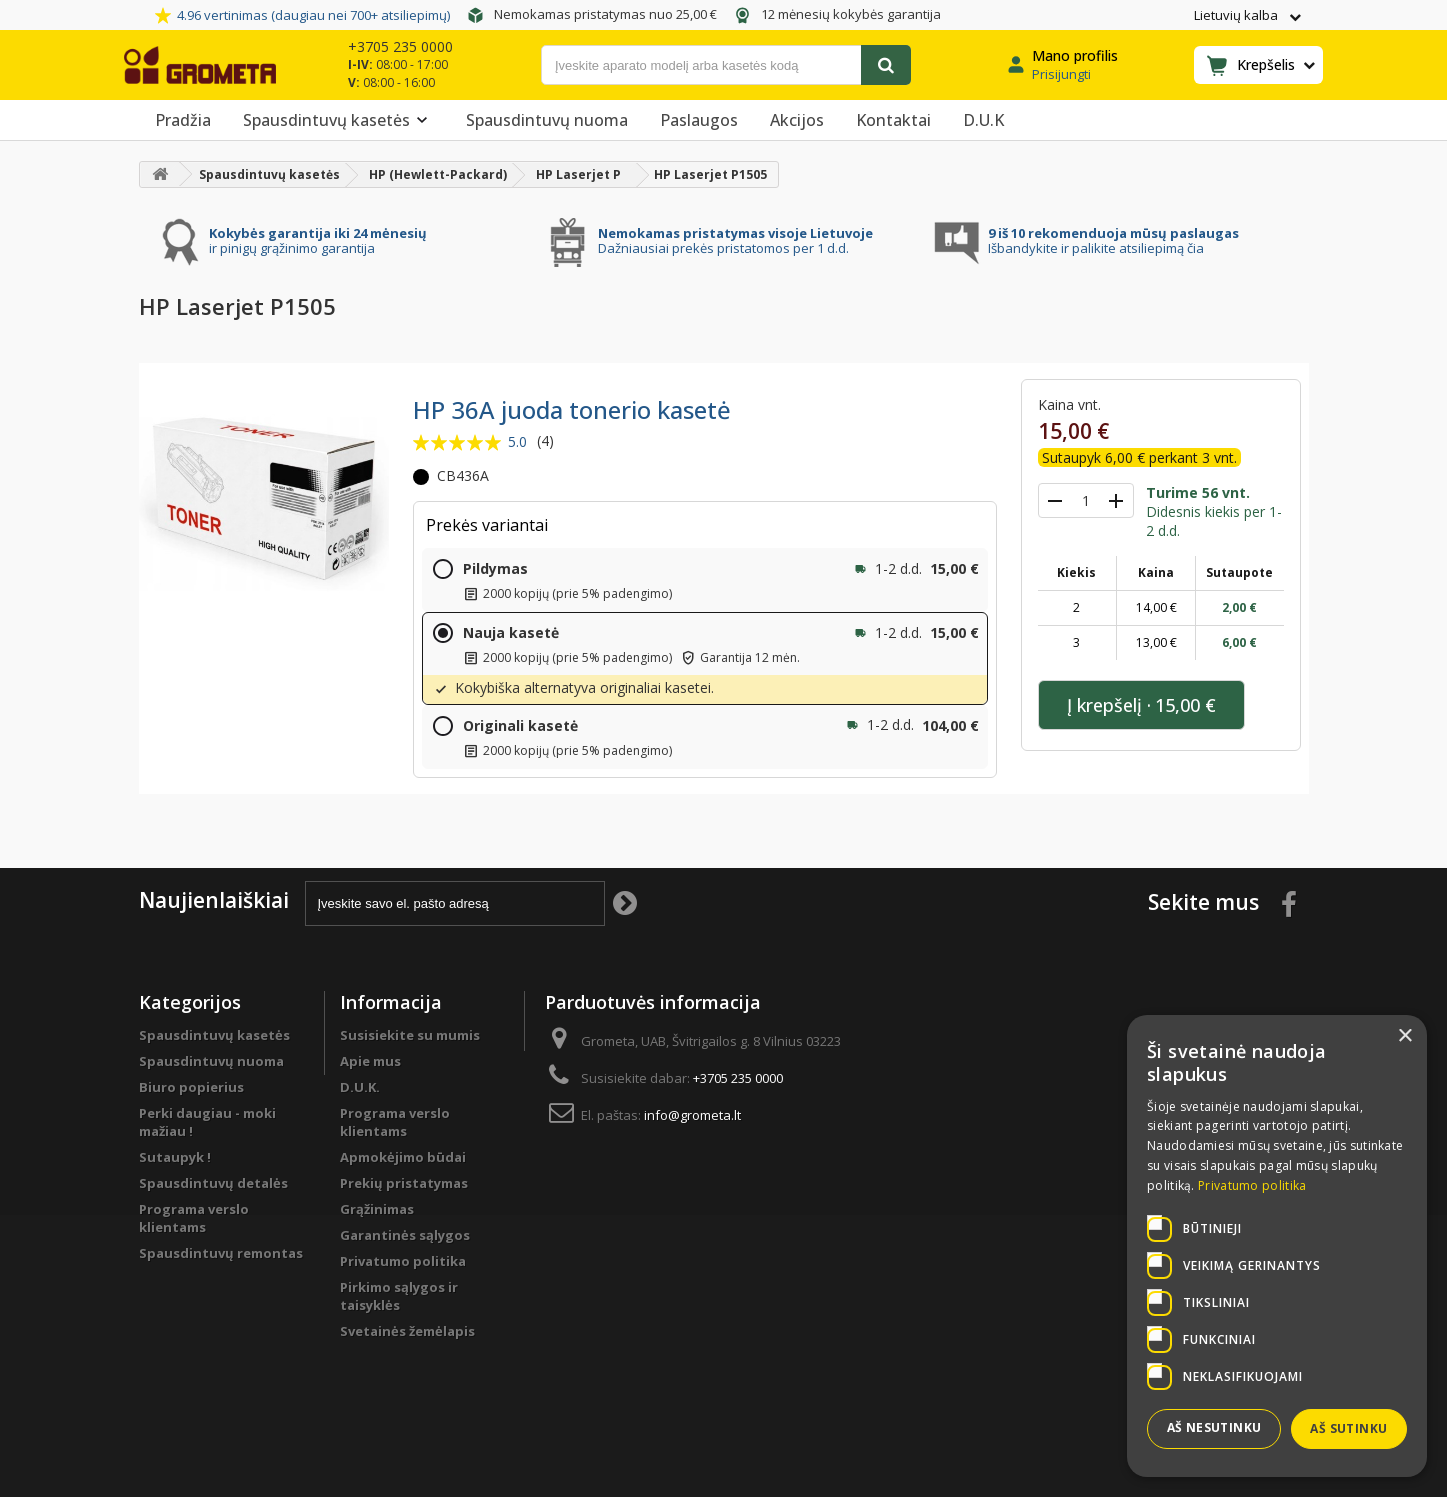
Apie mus (370, 1061)
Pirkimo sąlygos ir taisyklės (399, 1296)
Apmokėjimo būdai (403, 1157)
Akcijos (797, 120)
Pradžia (183, 120)
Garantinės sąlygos (405, 1235)
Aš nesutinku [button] (1214, 1427)
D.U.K (983, 120)
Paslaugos (699, 120)
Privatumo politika (403, 1261)
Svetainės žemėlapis (407, 1331)
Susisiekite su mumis (410, 1035)
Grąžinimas (377, 1209)
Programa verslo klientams (194, 1218)
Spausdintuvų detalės (213, 1183)
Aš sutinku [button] (1348, 1428)
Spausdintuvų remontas (221, 1253)
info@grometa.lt (692, 1115)
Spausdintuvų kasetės (338, 120)
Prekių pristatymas (404, 1183)
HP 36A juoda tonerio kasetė (572, 409)
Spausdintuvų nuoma (547, 120)
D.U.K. (360, 1087)
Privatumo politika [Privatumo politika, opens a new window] (1252, 1185)
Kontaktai (893, 120)
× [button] (1404, 1036)
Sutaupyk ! (175, 1157)
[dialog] (1277, 1246)
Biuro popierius (191, 1087)
